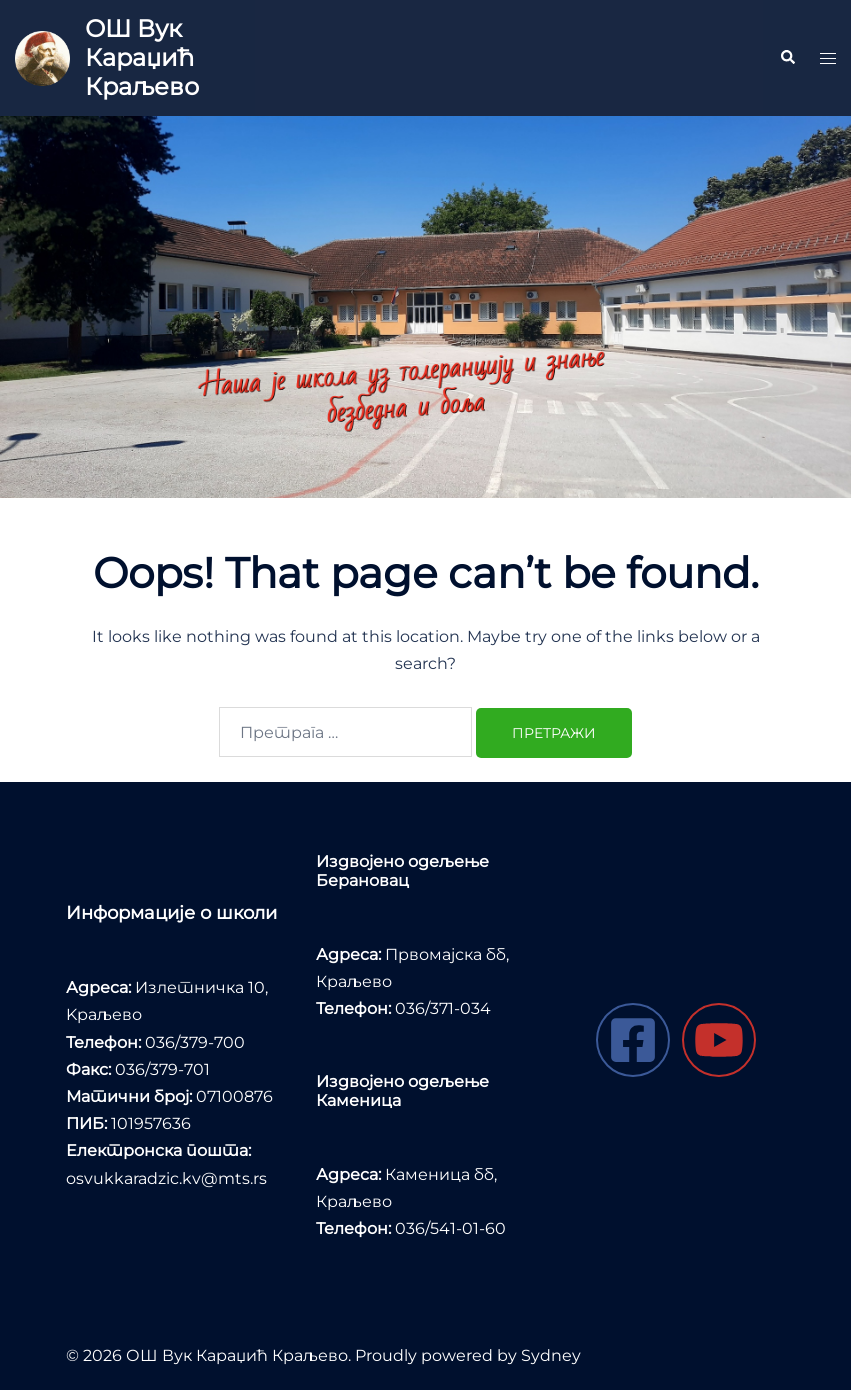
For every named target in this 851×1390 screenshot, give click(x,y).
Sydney (551, 1355)
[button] (787, 58)
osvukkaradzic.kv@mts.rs (166, 1178)
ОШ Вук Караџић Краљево (142, 57)
